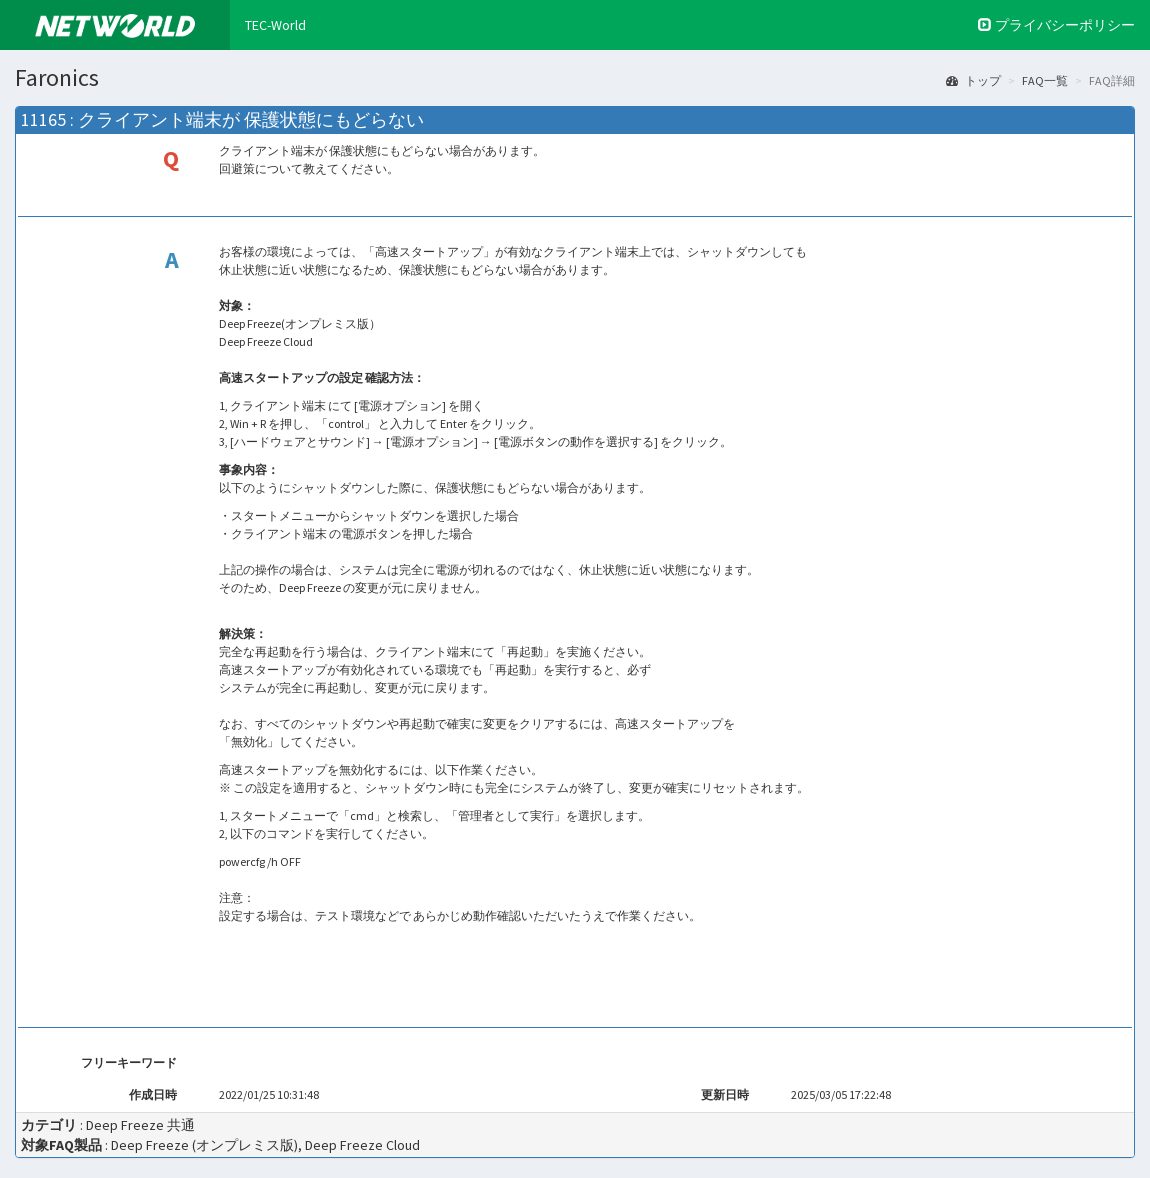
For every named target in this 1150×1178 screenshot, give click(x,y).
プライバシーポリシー (1056, 25)
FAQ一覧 (1045, 80)
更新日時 (726, 1094)
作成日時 (154, 1094)
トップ (973, 80)
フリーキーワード (130, 1062)
